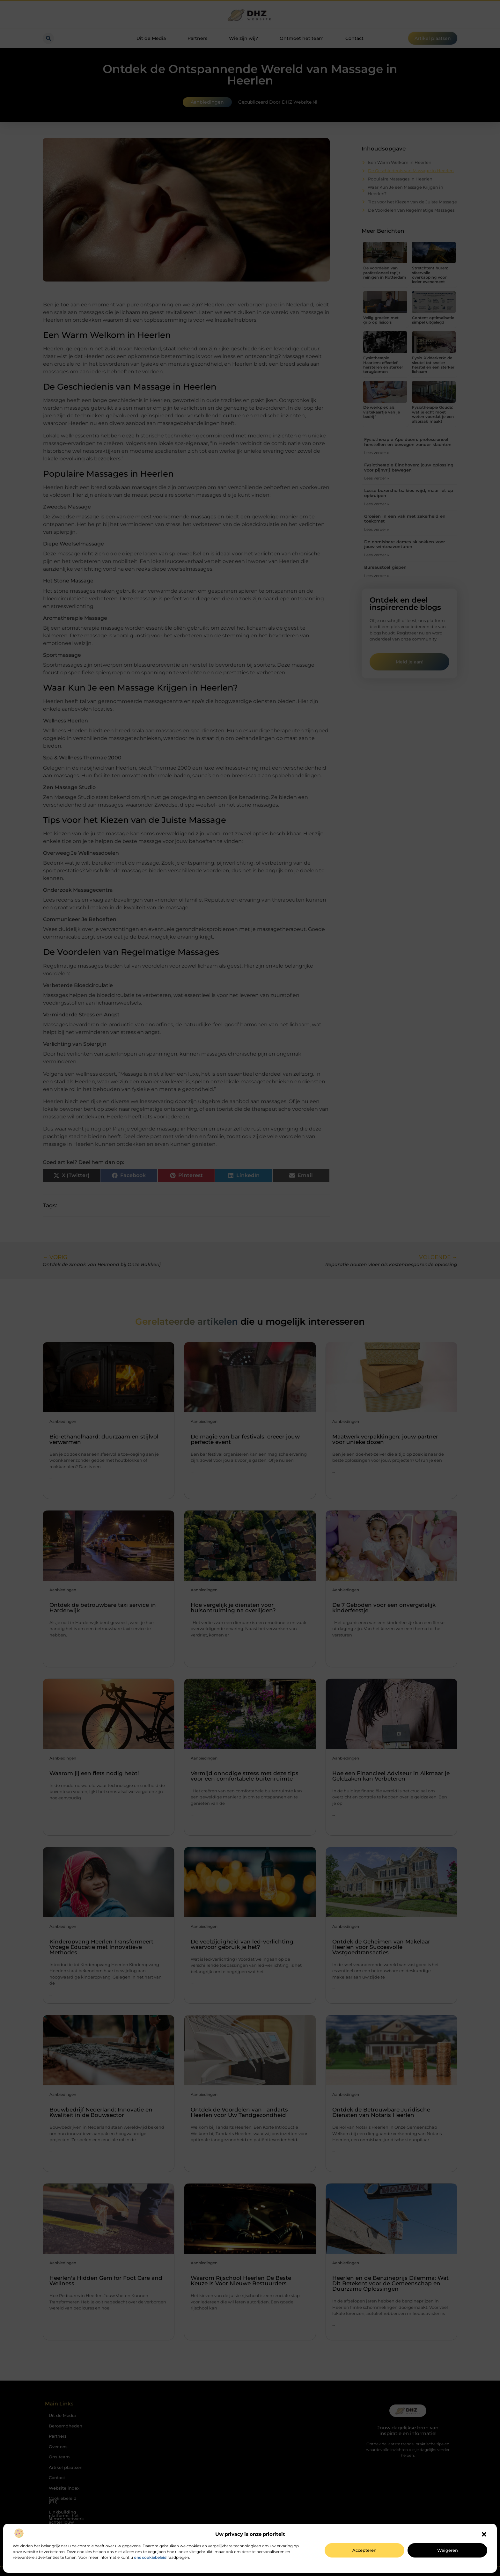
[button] (484, 2534)
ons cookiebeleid (150, 2557)
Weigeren (447, 2550)
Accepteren (364, 2550)
